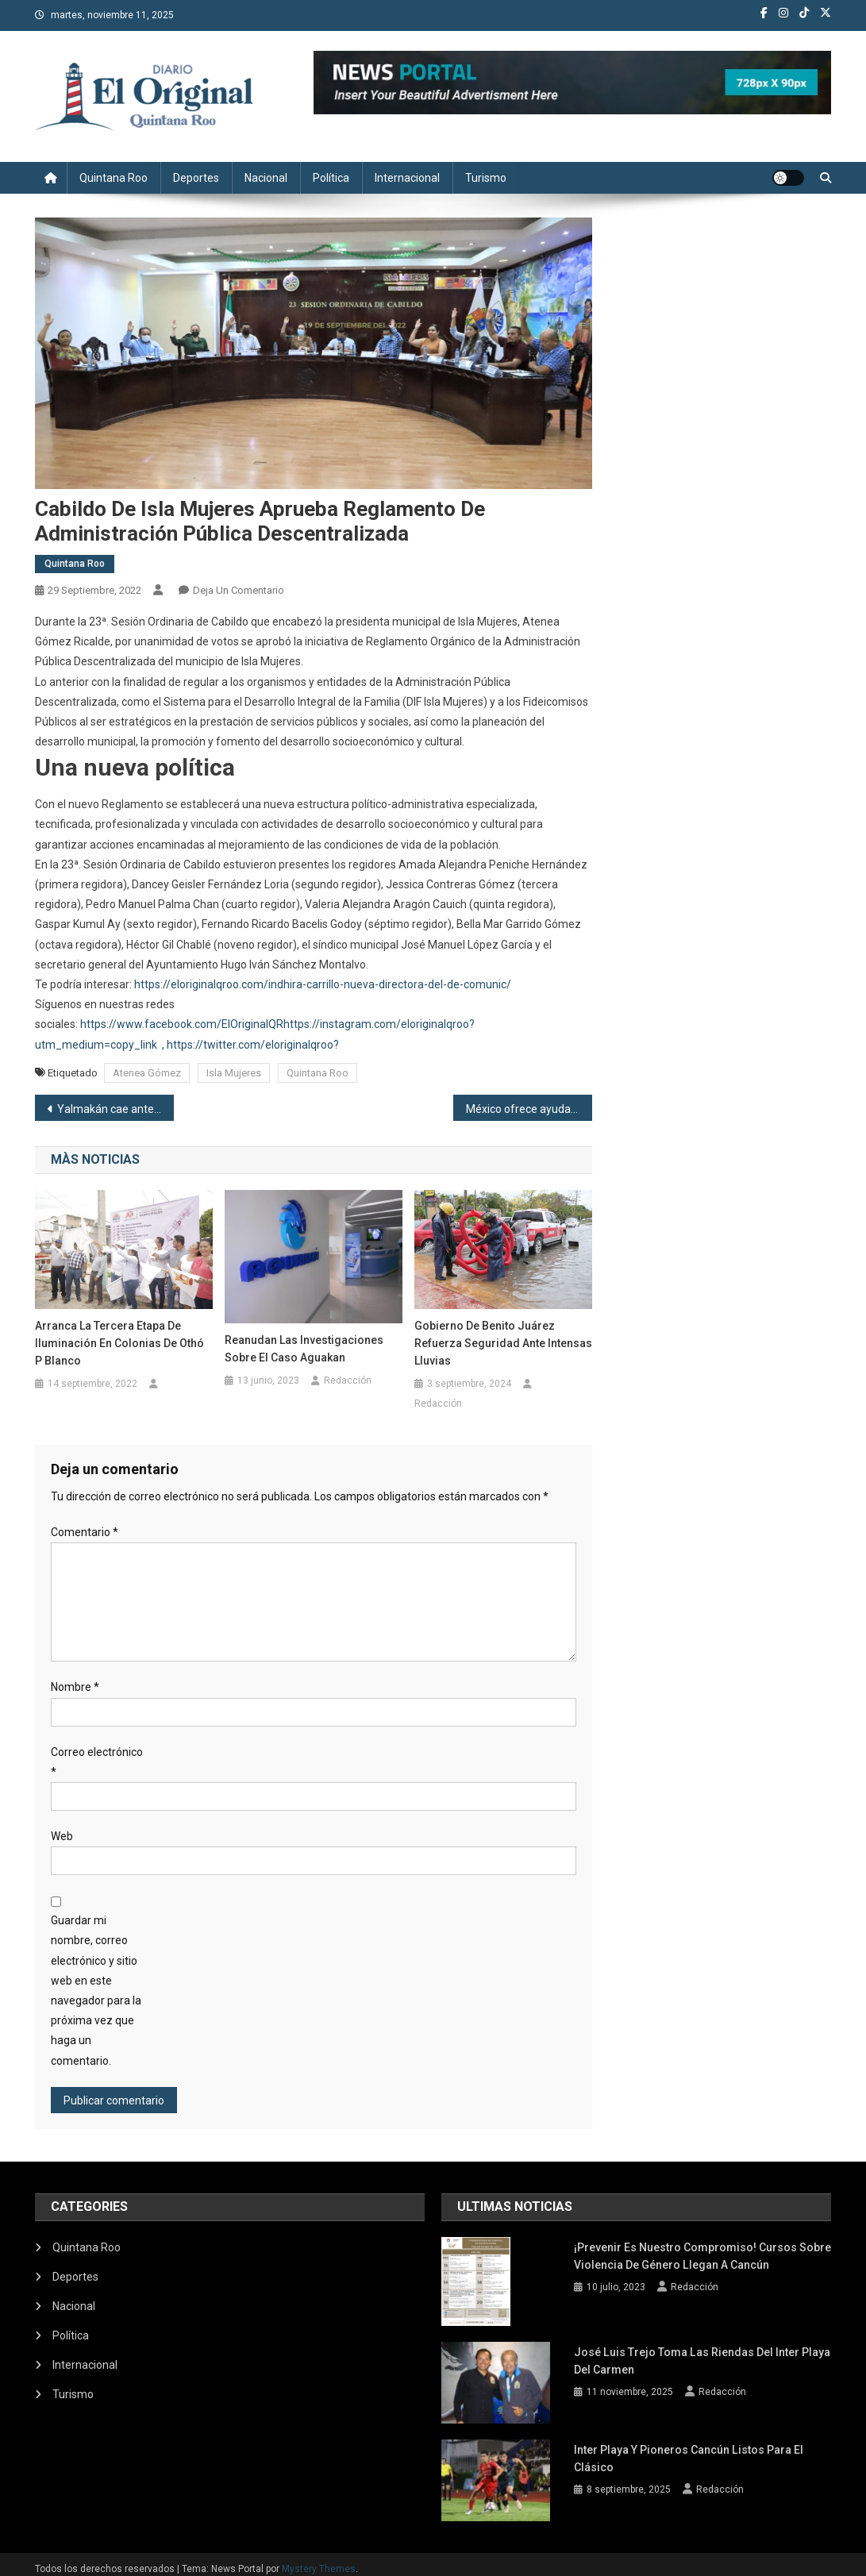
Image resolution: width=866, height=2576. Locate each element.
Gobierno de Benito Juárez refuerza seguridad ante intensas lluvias (503, 1343)
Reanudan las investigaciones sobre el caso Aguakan (304, 1349)
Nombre (75, 1687)
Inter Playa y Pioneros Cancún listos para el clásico (688, 2450)
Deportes (196, 177)
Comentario (84, 1532)
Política (331, 177)
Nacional (265, 177)
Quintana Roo (113, 177)
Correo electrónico (97, 1762)
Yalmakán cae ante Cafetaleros (116, 1109)
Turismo (485, 177)
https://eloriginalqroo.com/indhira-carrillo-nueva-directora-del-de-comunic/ (322, 984)
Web (62, 1836)
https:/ (96, 1024)
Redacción (347, 1380)
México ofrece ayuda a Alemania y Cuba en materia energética (529, 1109)
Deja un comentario (238, 590)
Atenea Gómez (147, 1073)
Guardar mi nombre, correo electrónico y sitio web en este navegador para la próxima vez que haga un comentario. (96, 1990)
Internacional (407, 177)
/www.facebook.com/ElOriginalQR (197, 1024)
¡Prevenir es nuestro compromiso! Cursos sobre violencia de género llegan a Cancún (702, 2256)
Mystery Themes (319, 2559)
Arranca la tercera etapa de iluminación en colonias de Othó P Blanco (119, 1343)
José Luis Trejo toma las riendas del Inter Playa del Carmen (701, 2353)
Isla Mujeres (233, 1073)
